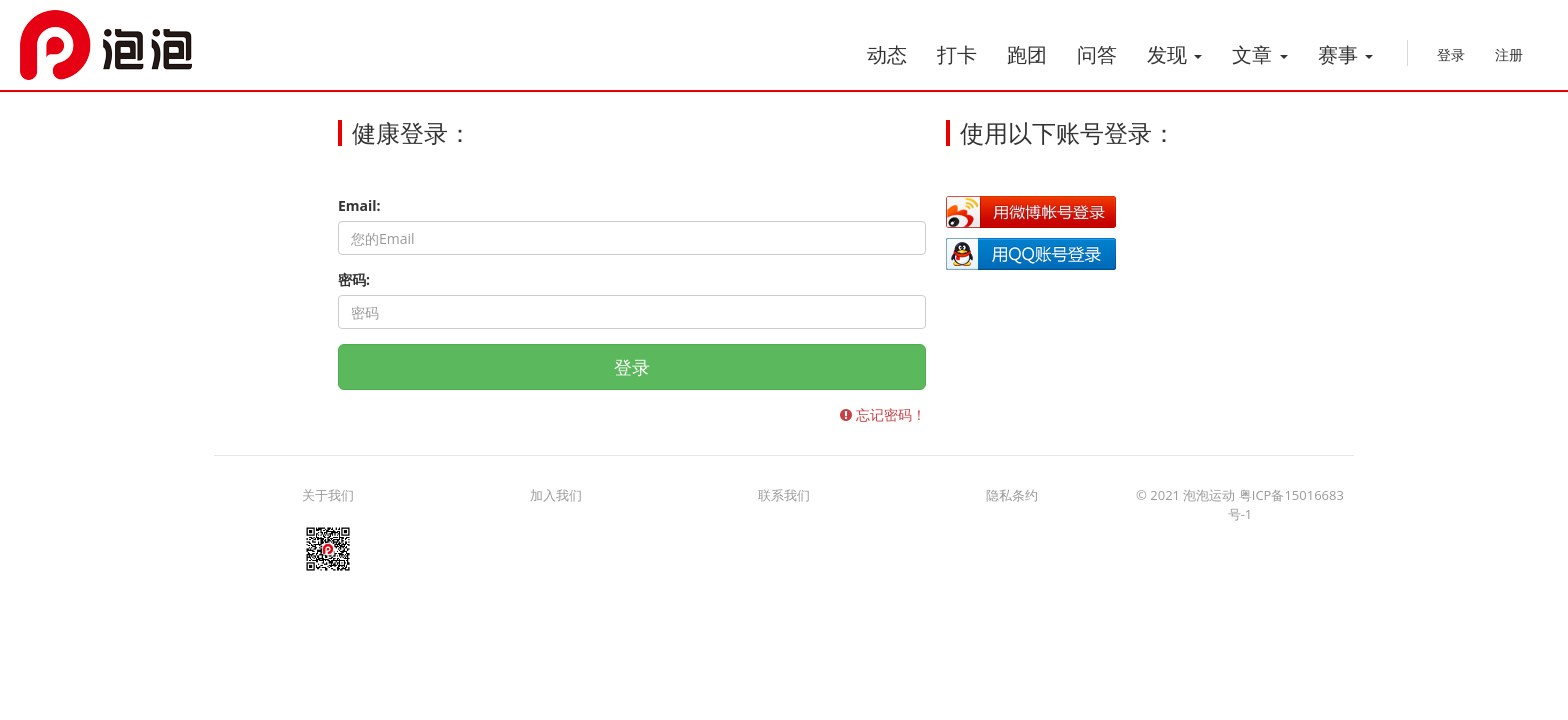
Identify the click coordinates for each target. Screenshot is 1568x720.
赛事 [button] (1345, 54)
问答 (1097, 54)
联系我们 (784, 495)
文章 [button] (1259, 54)
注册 (1509, 54)
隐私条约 (1012, 495)
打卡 (957, 54)
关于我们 (328, 495)
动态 (887, 54)
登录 (1451, 54)
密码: (354, 279)
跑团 (1027, 54)
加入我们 (556, 495)
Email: (359, 205)
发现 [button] (1174, 54)
